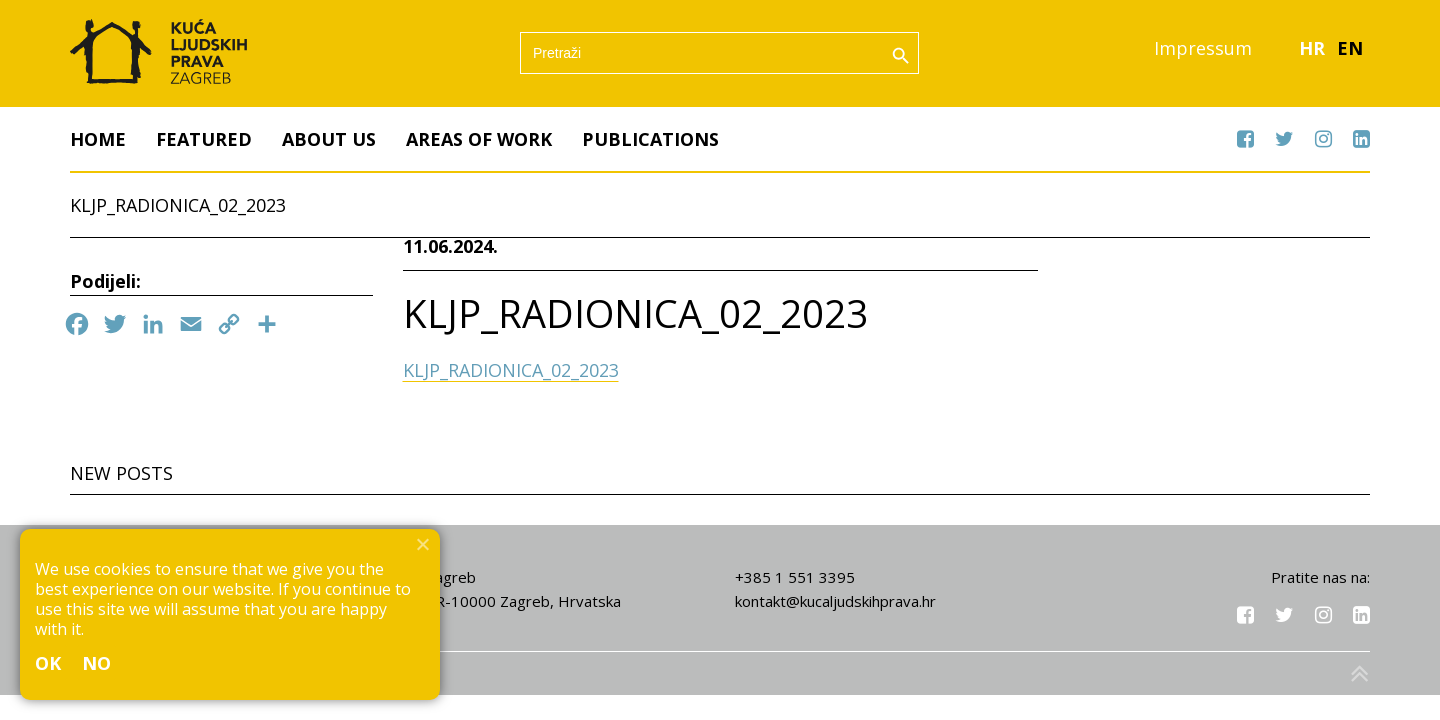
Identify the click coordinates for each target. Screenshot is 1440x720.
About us (329, 139)
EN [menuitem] (1350, 49)
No (97, 663)
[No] (422, 544)
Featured (204, 139)
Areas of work (479, 139)
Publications (650, 139)
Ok (48, 663)
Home (98, 139)
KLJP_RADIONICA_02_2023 (511, 371)
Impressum (1203, 49)
